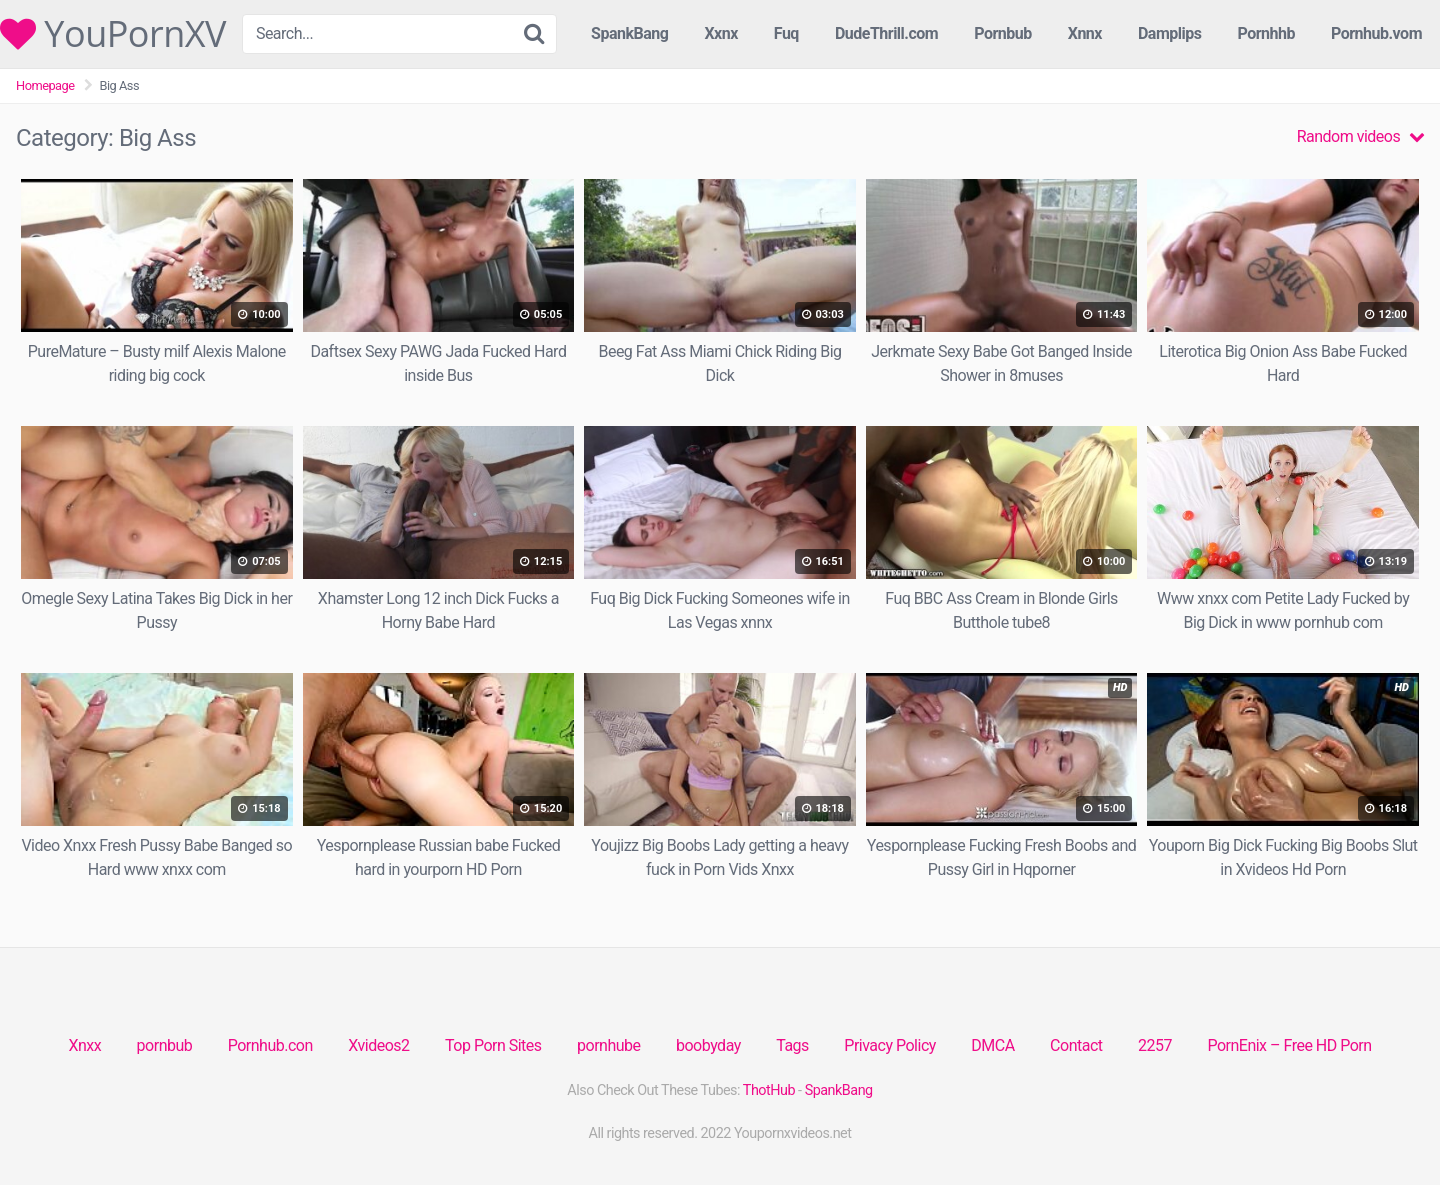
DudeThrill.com (886, 33)
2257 (1155, 1045)
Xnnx (1085, 33)
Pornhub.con (270, 1045)
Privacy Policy (890, 1045)
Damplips (1170, 33)
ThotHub (769, 1090)
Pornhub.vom (1376, 33)
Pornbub (1003, 33)
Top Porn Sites (493, 1045)
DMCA (992, 1045)
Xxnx (720, 33)
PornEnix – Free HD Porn (1289, 1045)
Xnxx (84, 1045)
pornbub (165, 1045)
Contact (1076, 1045)
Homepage (45, 85)
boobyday (708, 1045)
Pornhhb (1266, 33)
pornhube (608, 1045)
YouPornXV (113, 34)
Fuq (786, 33)
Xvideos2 (378, 1045)
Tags (792, 1045)
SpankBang (629, 33)
